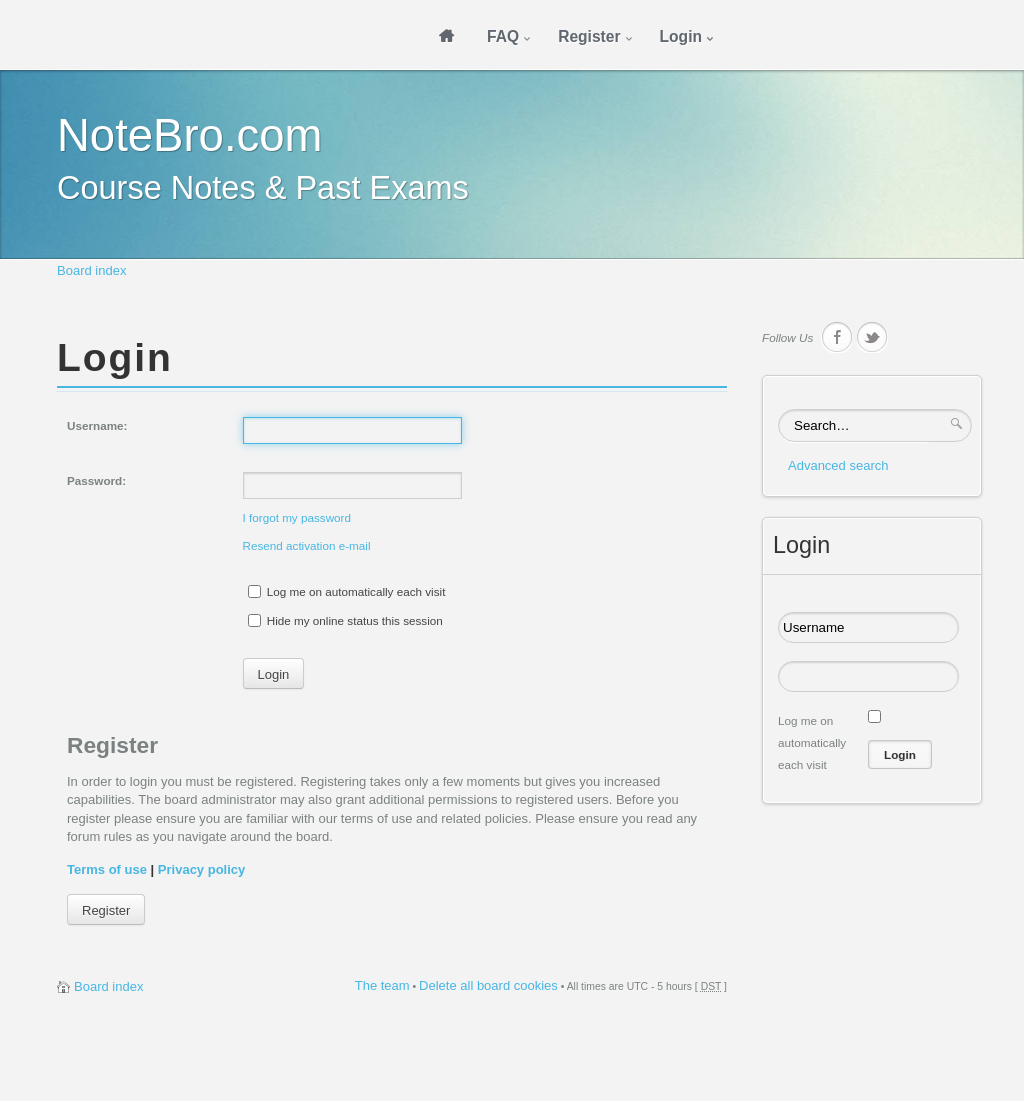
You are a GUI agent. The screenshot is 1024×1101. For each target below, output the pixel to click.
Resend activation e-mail (307, 545)
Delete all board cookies (488, 985)
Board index (91, 270)
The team (382, 985)
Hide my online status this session (345, 620)
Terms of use (107, 869)
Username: (97, 425)
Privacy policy (201, 869)
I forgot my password (297, 517)
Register (106, 910)
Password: (96, 480)
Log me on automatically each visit (347, 591)
